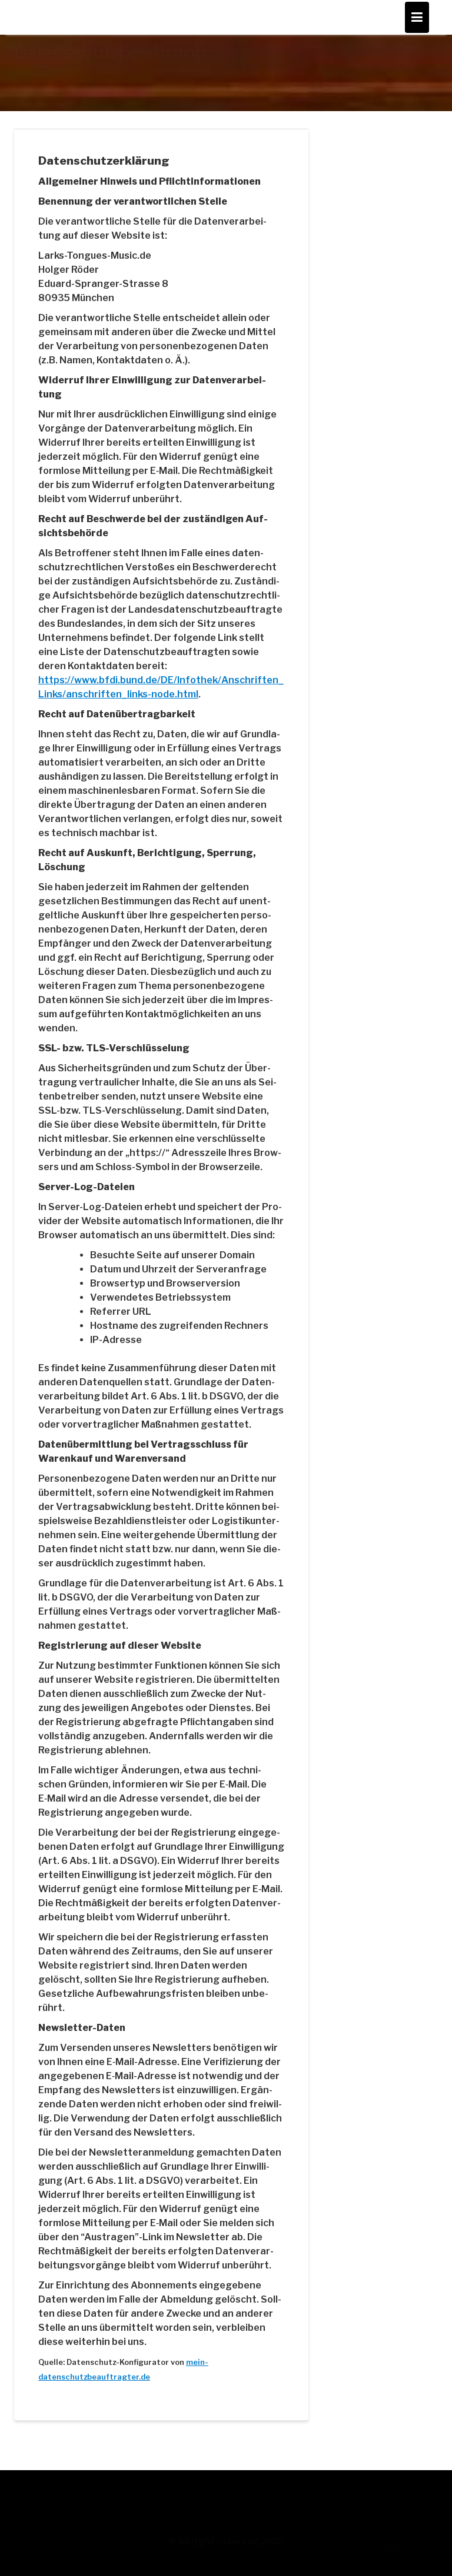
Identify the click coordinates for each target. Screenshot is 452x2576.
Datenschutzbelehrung (65, 2527)
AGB (23, 2486)
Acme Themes (392, 2561)
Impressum (39, 2507)
